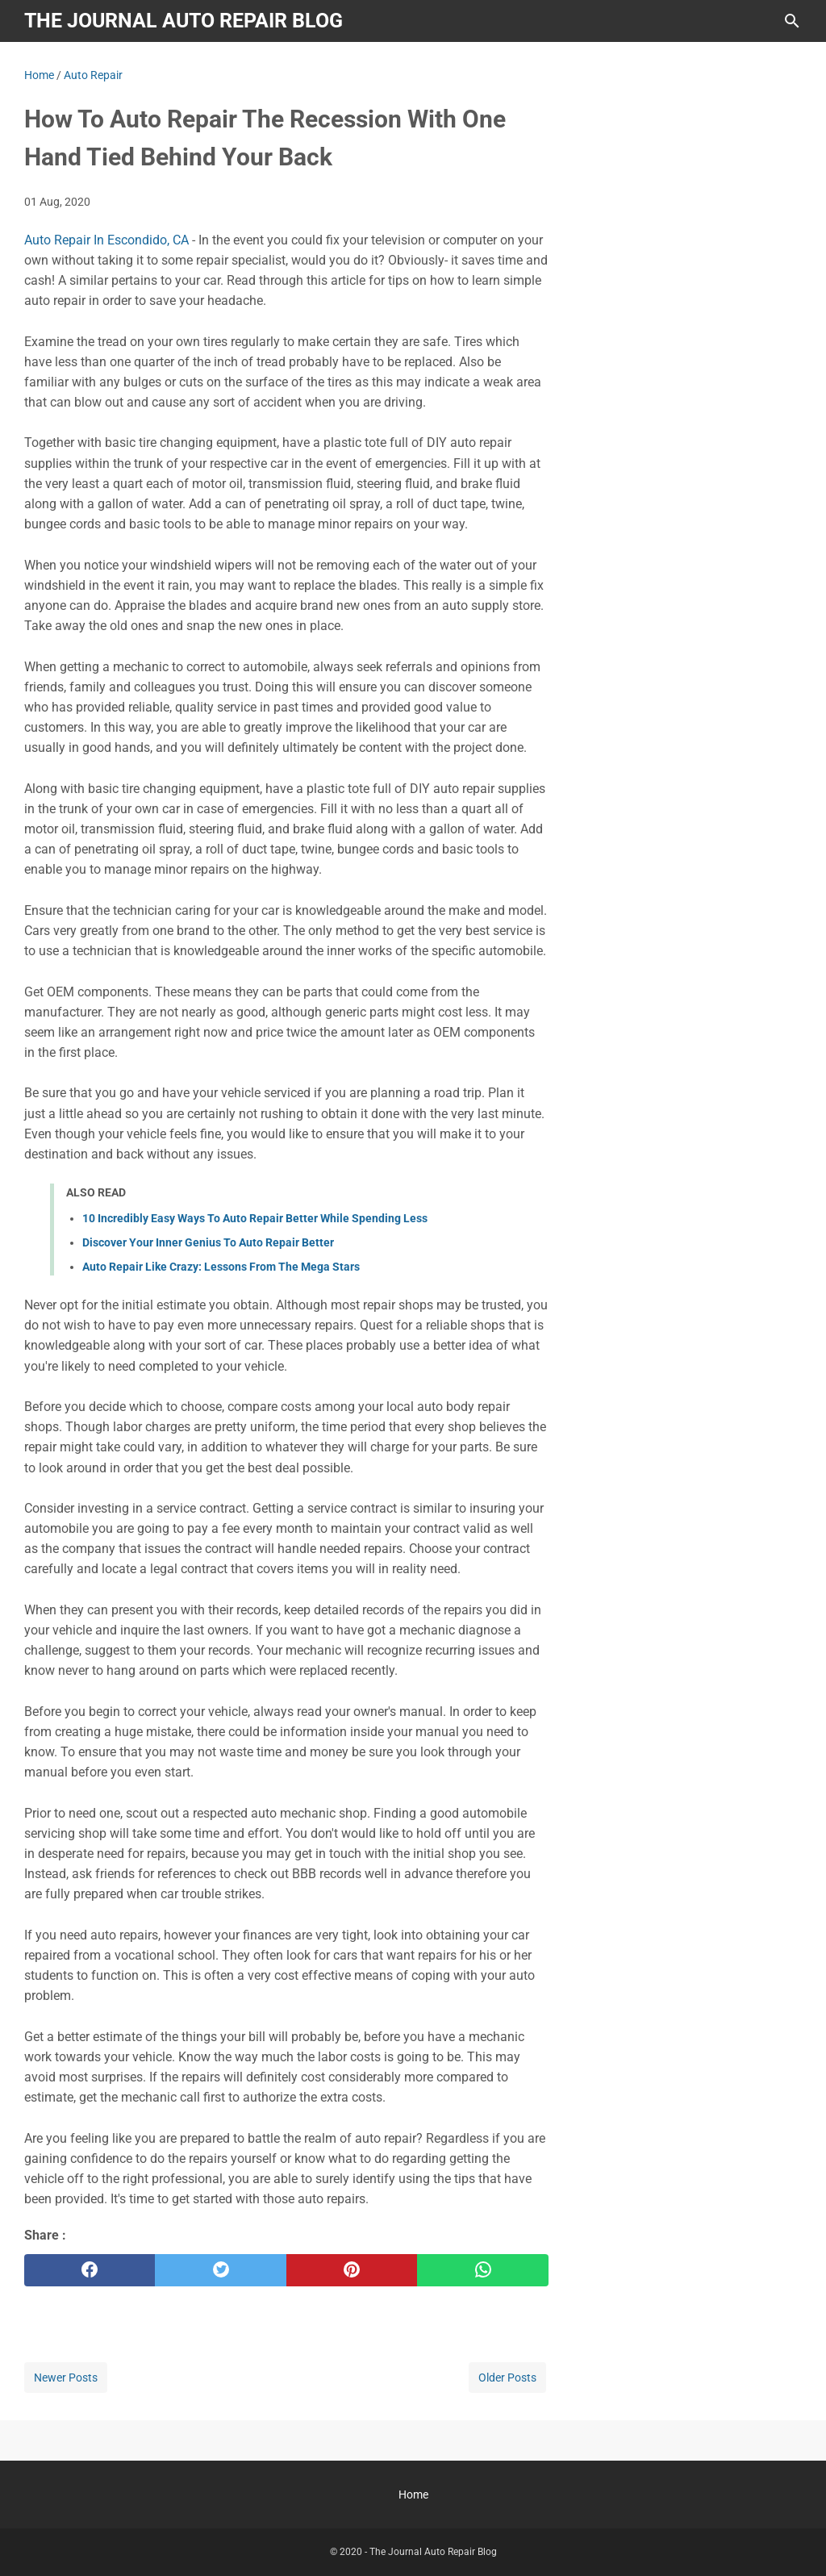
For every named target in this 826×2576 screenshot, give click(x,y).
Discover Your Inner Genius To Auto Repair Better (208, 1242)
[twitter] (220, 2270)
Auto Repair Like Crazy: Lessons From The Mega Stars (221, 1266)
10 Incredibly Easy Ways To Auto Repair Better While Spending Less (255, 1218)
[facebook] (89, 2270)
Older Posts (507, 2377)
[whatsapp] (482, 2270)
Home (413, 2494)
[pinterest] (351, 2270)
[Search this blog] (792, 21)
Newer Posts (66, 2377)
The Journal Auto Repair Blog (183, 20)
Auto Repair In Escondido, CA (106, 240)
